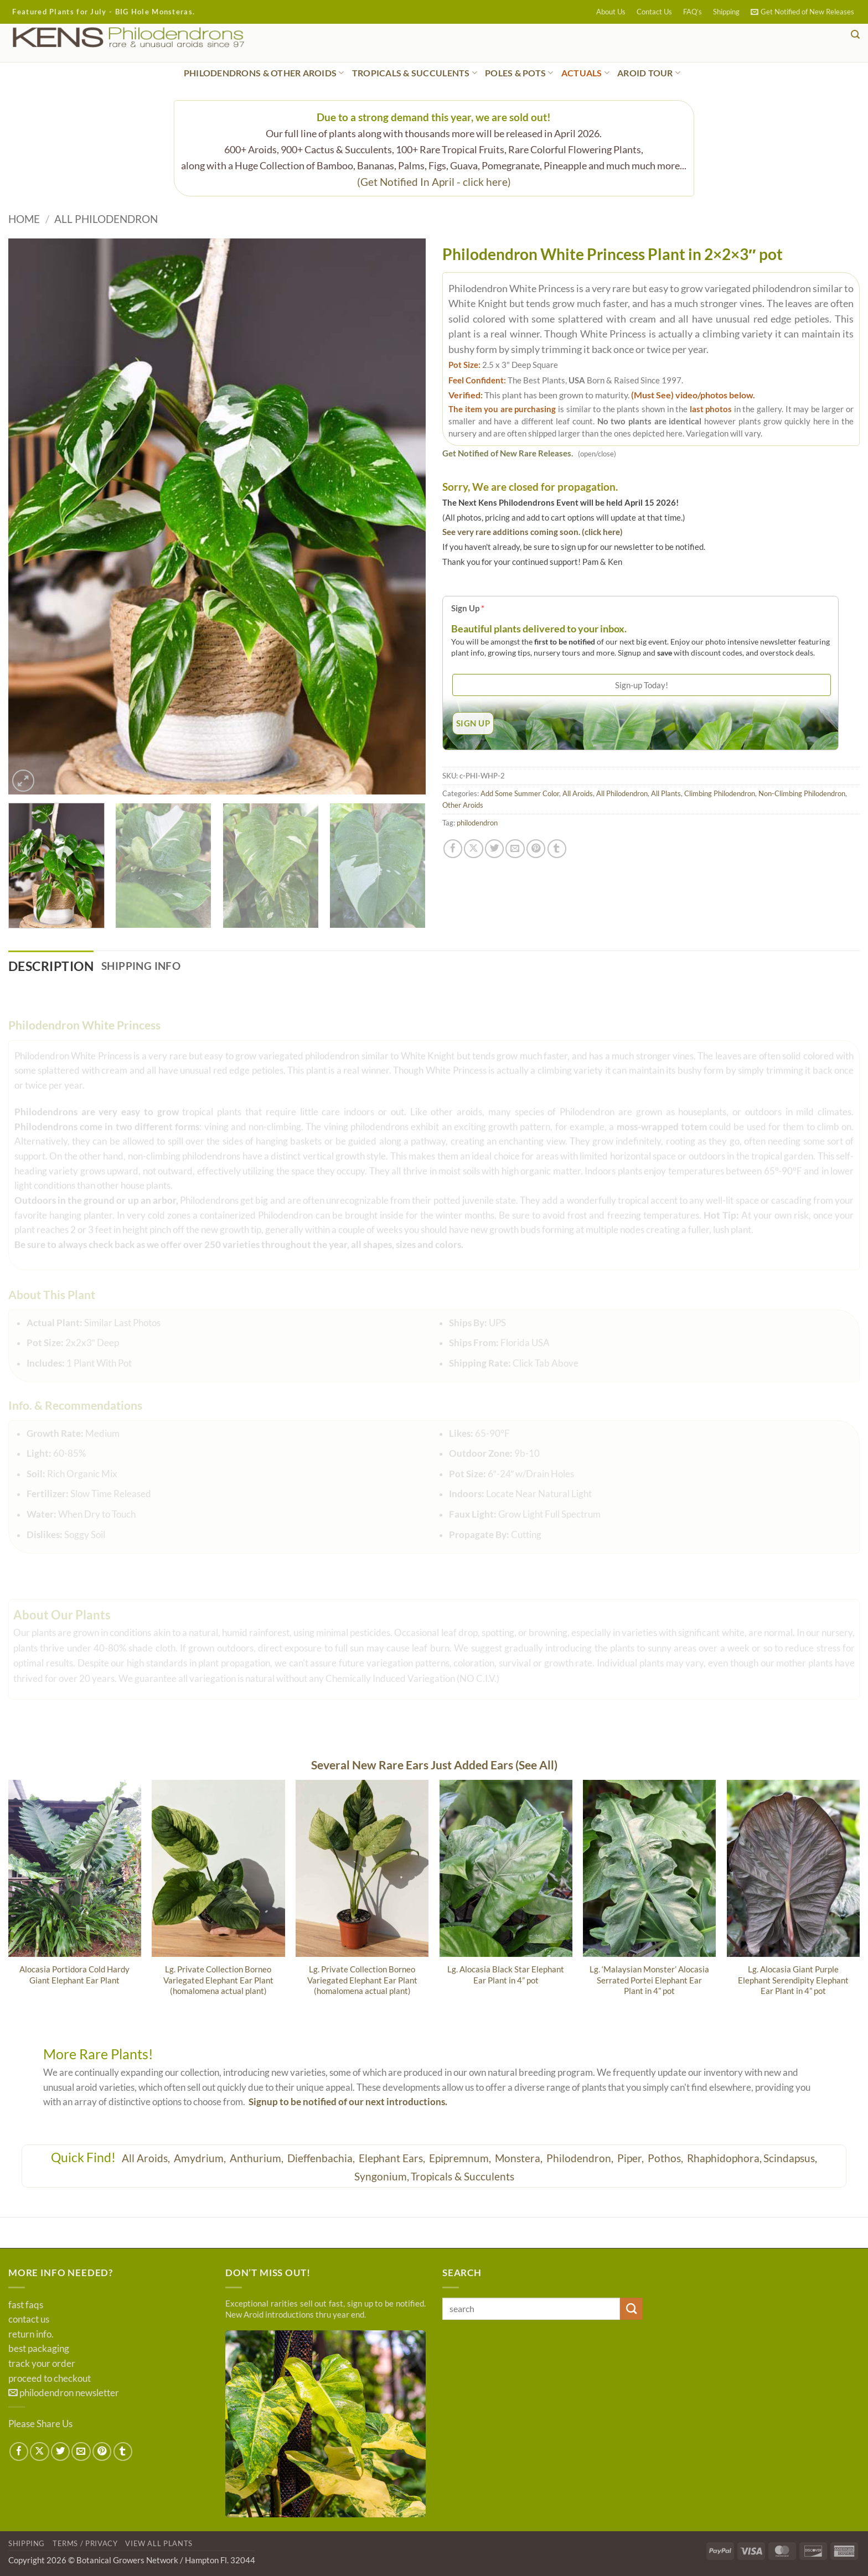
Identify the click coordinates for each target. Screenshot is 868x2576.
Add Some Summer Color (519, 793)
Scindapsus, (790, 2159)
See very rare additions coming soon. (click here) (532, 532)
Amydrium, (201, 2159)
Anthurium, (258, 2159)
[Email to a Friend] (514, 848)
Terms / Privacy (85, 2543)
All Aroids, (147, 2159)
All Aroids (577, 793)
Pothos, (666, 2159)
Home (24, 218)
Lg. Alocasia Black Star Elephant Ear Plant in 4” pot (505, 1975)
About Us (611, 11)
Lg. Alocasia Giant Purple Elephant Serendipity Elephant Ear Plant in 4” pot (793, 1981)
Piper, (631, 2159)
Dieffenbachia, (322, 2159)
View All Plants (159, 2543)
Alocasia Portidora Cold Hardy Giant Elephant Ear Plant (74, 1975)
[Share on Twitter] (494, 848)
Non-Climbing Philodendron (801, 793)
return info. (31, 2334)
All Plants (666, 793)
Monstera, (520, 2159)
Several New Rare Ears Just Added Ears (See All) (434, 1766)
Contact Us (654, 11)
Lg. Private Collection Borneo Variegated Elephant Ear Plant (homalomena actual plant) (218, 1981)
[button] (802, 12)
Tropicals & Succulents (462, 2176)
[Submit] (631, 2309)
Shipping (726, 11)
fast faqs (25, 2305)
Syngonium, (381, 2176)
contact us (28, 2320)
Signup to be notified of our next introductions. (348, 2102)
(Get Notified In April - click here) (434, 181)
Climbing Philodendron (719, 793)
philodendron (477, 822)
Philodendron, (581, 2159)
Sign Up (467, 608)
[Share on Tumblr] (556, 848)
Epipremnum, (461, 2159)
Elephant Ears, (393, 2159)
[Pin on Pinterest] (535, 848)
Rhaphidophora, (724, 2159)
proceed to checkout (49, 2379)
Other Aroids (462, 805)
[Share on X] (473, 848)
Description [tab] (53, 966)
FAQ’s (692, 11)
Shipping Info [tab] (148, 966)
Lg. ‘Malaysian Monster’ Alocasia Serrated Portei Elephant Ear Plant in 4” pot (649, 1981)
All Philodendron (106, 218)
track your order (41, 2364)
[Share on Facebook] (452, 848)
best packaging (38, 2349)
